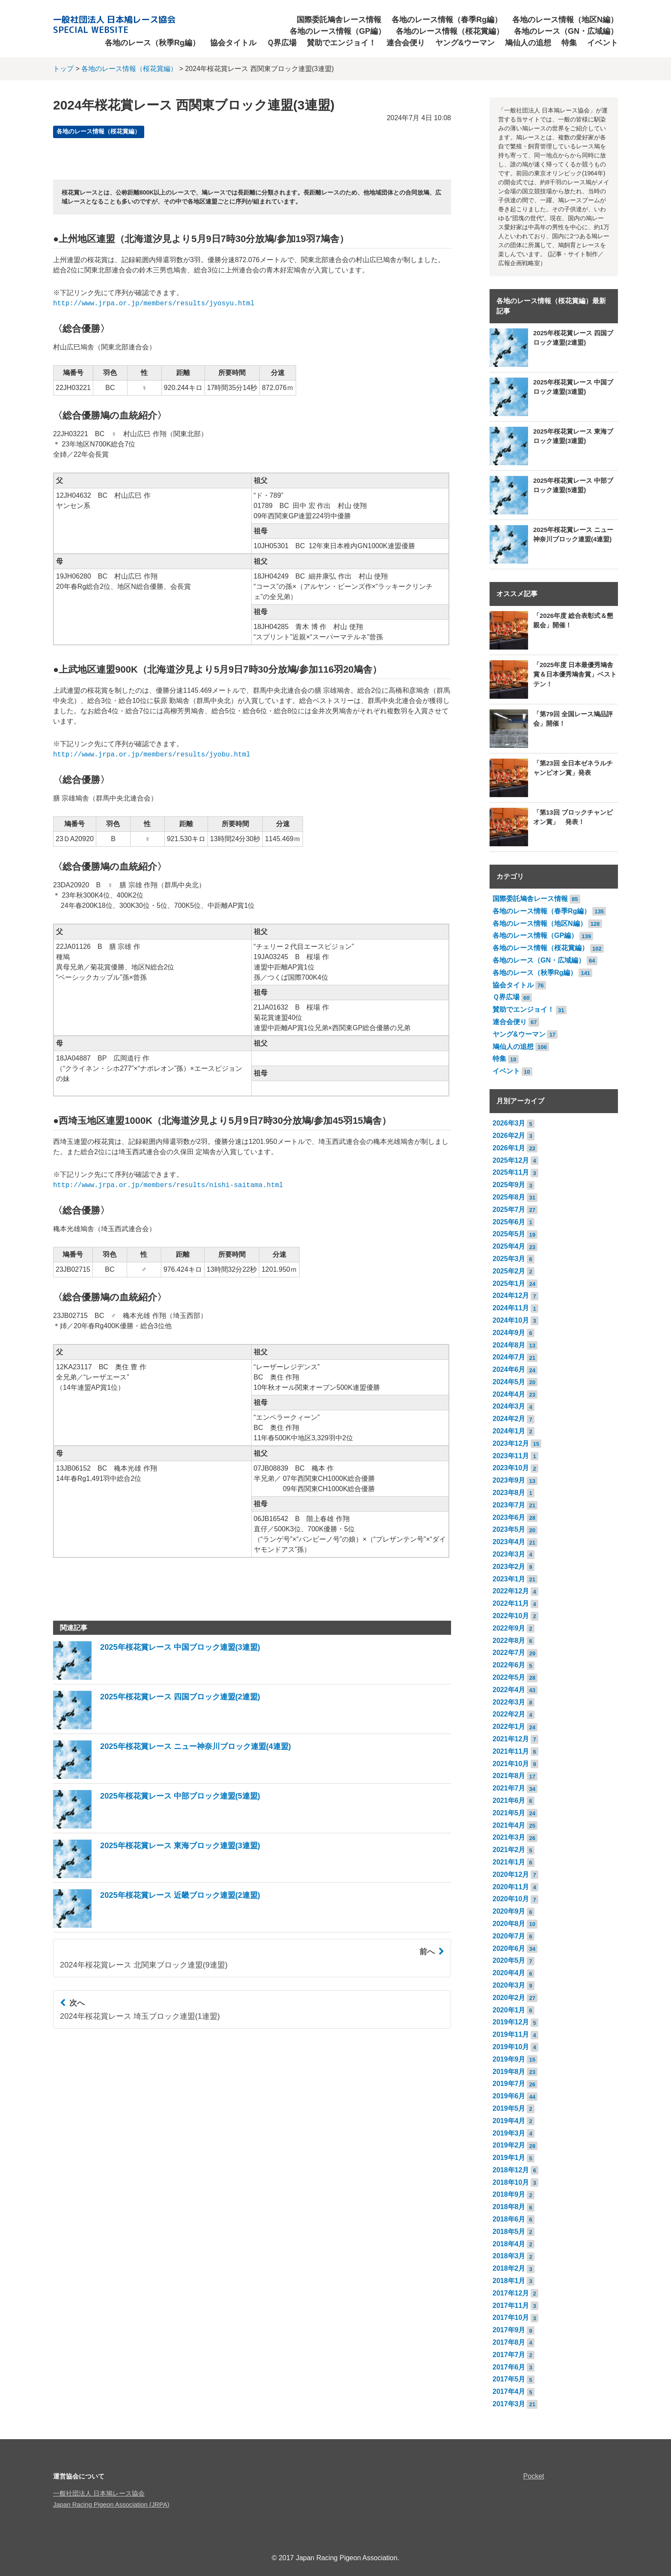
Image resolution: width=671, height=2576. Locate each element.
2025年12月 (511, 1160)
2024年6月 (509, 1369)
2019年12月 (511, 2022)
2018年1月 (509, 2280)
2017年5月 (509, 2379)
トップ (63, 68)
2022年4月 (509, 1689)
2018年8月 (509, 2206)
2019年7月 (509, 2083)
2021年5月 (509, 1813)
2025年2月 (509, 1271)
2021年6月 (509, 1800)
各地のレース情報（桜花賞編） (450, 31)
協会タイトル (233, 42)
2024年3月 (509, 1406)
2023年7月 (509, 1505)
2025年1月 (509, 1283)
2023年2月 (509, 1566)
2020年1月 (509, 2010)
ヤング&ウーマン (465, 42)
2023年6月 (509, 1517)
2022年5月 (509, 1677)
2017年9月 (509, 2330)
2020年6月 (509, 1948)
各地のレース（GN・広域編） (566, 31)
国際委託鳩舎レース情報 (339, 19)
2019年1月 (509, 2157)
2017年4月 (509, 2391)
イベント (602, 42)
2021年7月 (509, 1788)
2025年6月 (509, 1222)
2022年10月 (511, 1615)
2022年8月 (509, 1640)
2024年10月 (511, 1320)
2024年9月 (509, 1332)
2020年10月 (511, 1898)
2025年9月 (509, 1184)
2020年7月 (509, 1936)
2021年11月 (511, 1751)
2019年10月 (511, 2046)
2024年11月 (511, 1308)
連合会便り (405, 42)
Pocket (533, 2476)
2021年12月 (511, 1739)
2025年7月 (509, 1209)
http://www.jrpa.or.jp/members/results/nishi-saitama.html (168, 1185)
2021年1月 (509, 1862)
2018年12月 (511, 2170)
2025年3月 (509, 1258)
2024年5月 (509, 1381)
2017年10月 (511, 2317)
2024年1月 (509, 1431)
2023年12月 (511, 1443)
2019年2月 (509, 2145)
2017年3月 (509, 2404)
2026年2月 (509, 1135)
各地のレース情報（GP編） (338, 31)
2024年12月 (511, 1295)
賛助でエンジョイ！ (341, 42)
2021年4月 (509, 1825)
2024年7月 (509, 1357)
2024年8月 (509, 1345)
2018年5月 (509, 2231)
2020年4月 (509, 1972)
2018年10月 (511, 2182)
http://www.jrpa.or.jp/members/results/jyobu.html (151, 754)
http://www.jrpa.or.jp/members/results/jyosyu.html (153, 303)
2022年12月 (511, 1591)
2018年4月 (509, 2244)
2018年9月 (509, 2194)
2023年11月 (511, 1455)
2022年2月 (509, 1714)
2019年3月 (509, 2133)
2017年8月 (509, 2342)
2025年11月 (511, 1172)
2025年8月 (509, 1197)
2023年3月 (509, 1554)
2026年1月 (509, 1148)
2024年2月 (509, 1418)
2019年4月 (509, 2120)
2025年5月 (509, 1234)
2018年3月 (509, 2256)
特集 (569, 42)
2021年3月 (509, 1837)
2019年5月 (509, 2108)
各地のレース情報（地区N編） (565, 19)
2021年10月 (511, 1763)
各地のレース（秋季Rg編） (152, 42)
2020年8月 (509, 1923)
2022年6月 (509, 1665)
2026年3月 (509, 1123)
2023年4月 (509, 1541)
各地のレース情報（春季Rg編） (447, 19)
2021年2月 (509, 1849)
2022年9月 (509, 1628)
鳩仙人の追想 (528, 42)
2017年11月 (511, 2305)
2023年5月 (509, 1529)
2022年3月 (509, 1702)
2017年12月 (511, 2293)
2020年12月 (511, 1874)
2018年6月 (509, 2219)
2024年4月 (509, 1394)
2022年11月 (511, 1603)
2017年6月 (509, 2367)
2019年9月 (509, 2059)
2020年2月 (509, 1997)
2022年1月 (509, 1726)
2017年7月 (509, 2354)
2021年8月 (509, 1775)
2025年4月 (509, 1246)
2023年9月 (509, 1480)
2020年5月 (509, 1960)
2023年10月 (511, 1467)
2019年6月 (509, 2096)
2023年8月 (509, 1492)
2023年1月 (509, 1579)
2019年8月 (509, 2071)
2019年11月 (511, 2034)
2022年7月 (509, 1652)
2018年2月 (509, 2268)
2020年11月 (511, 1887)
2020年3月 (509, 1985)
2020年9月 (509, 1911)
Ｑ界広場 (282, 42)
